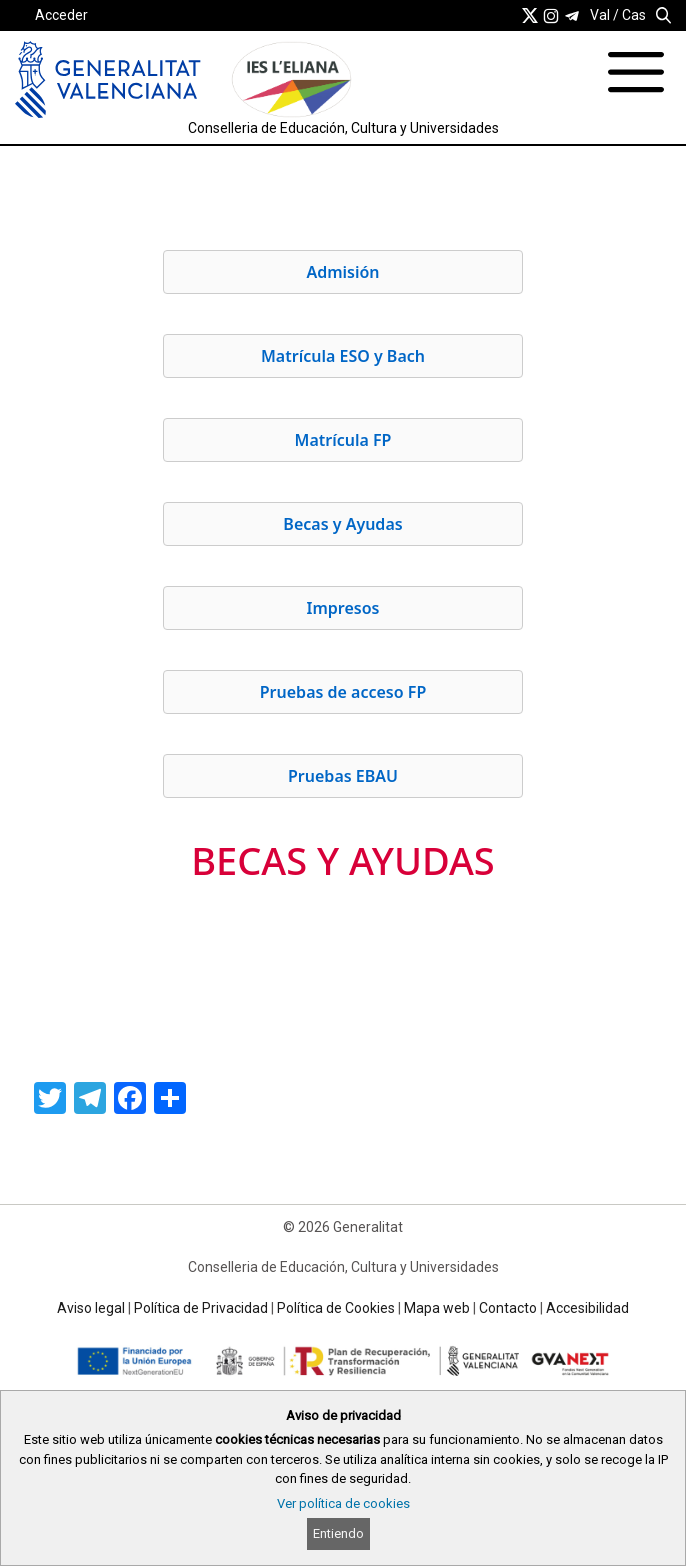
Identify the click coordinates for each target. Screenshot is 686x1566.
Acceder (61, 15)
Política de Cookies (336, 1308)
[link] (530, 15)
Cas (634, 15)
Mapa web (437, 1308)
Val (600, 15)
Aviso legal (91, 1308)
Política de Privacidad (201, 1308)
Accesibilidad (587, 1308)
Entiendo (338, 1533)
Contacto (508, 1308)
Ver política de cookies (343, 1503)
